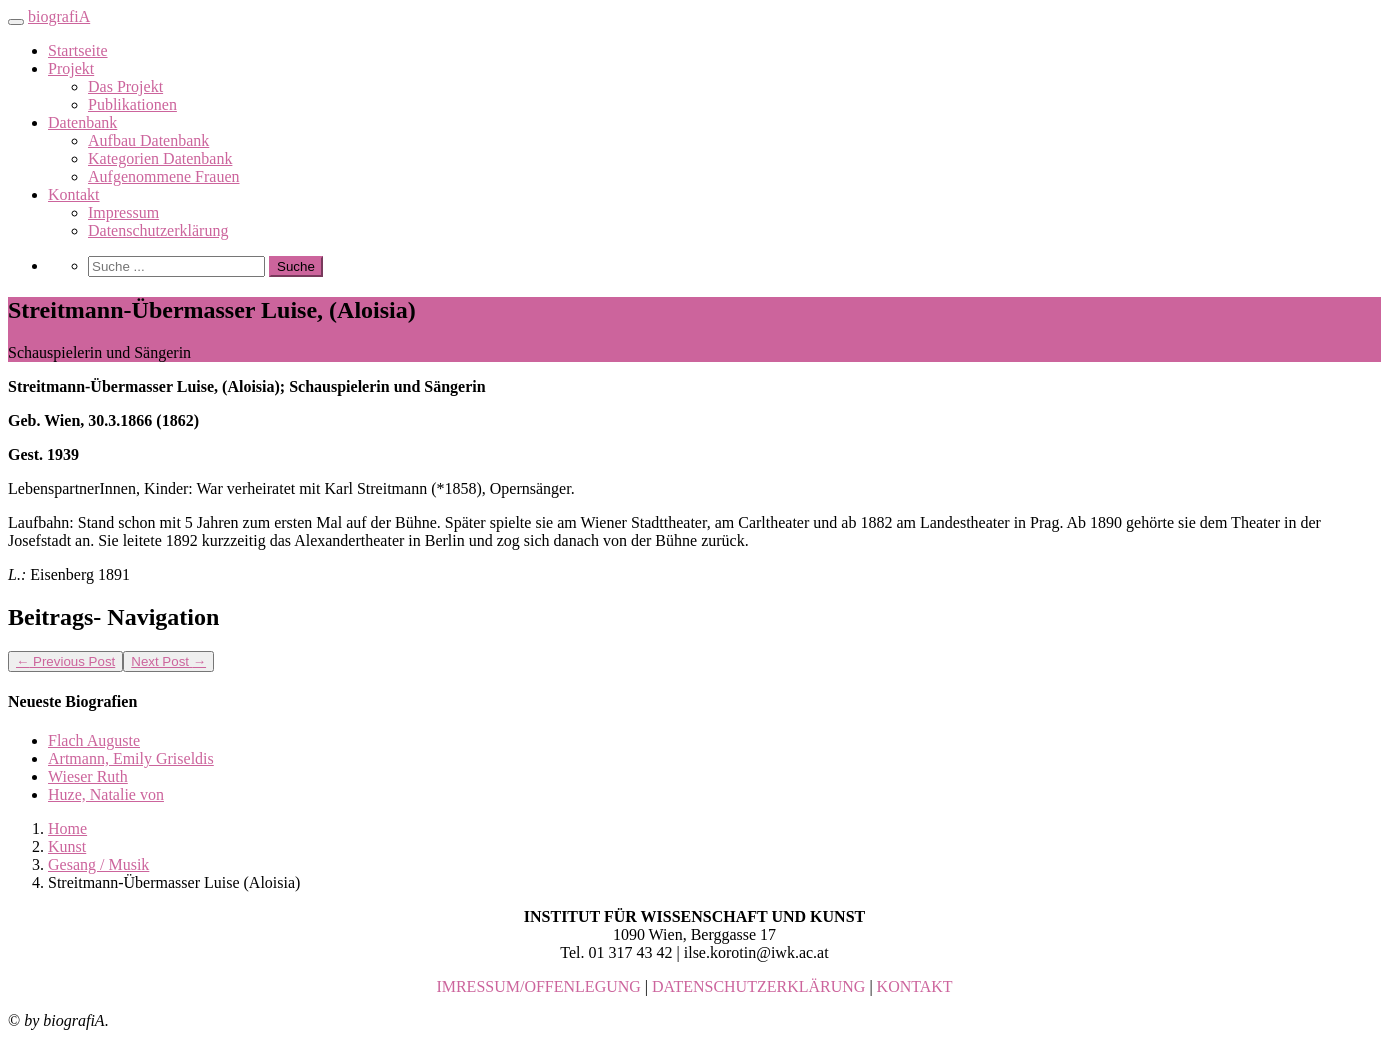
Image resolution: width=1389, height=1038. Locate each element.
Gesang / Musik (98, 864)
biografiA (59, 16)
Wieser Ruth (88, 776)
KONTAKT (915, 986)
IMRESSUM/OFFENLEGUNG (538, 986)
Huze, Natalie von (106, 794)
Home (67, 828)
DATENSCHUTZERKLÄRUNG (758, 986)
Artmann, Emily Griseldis (131, 758)
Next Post (168, 661)
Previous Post (65, 661)
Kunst (67, 846)
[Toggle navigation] (16, 22)
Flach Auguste (94, 740)
